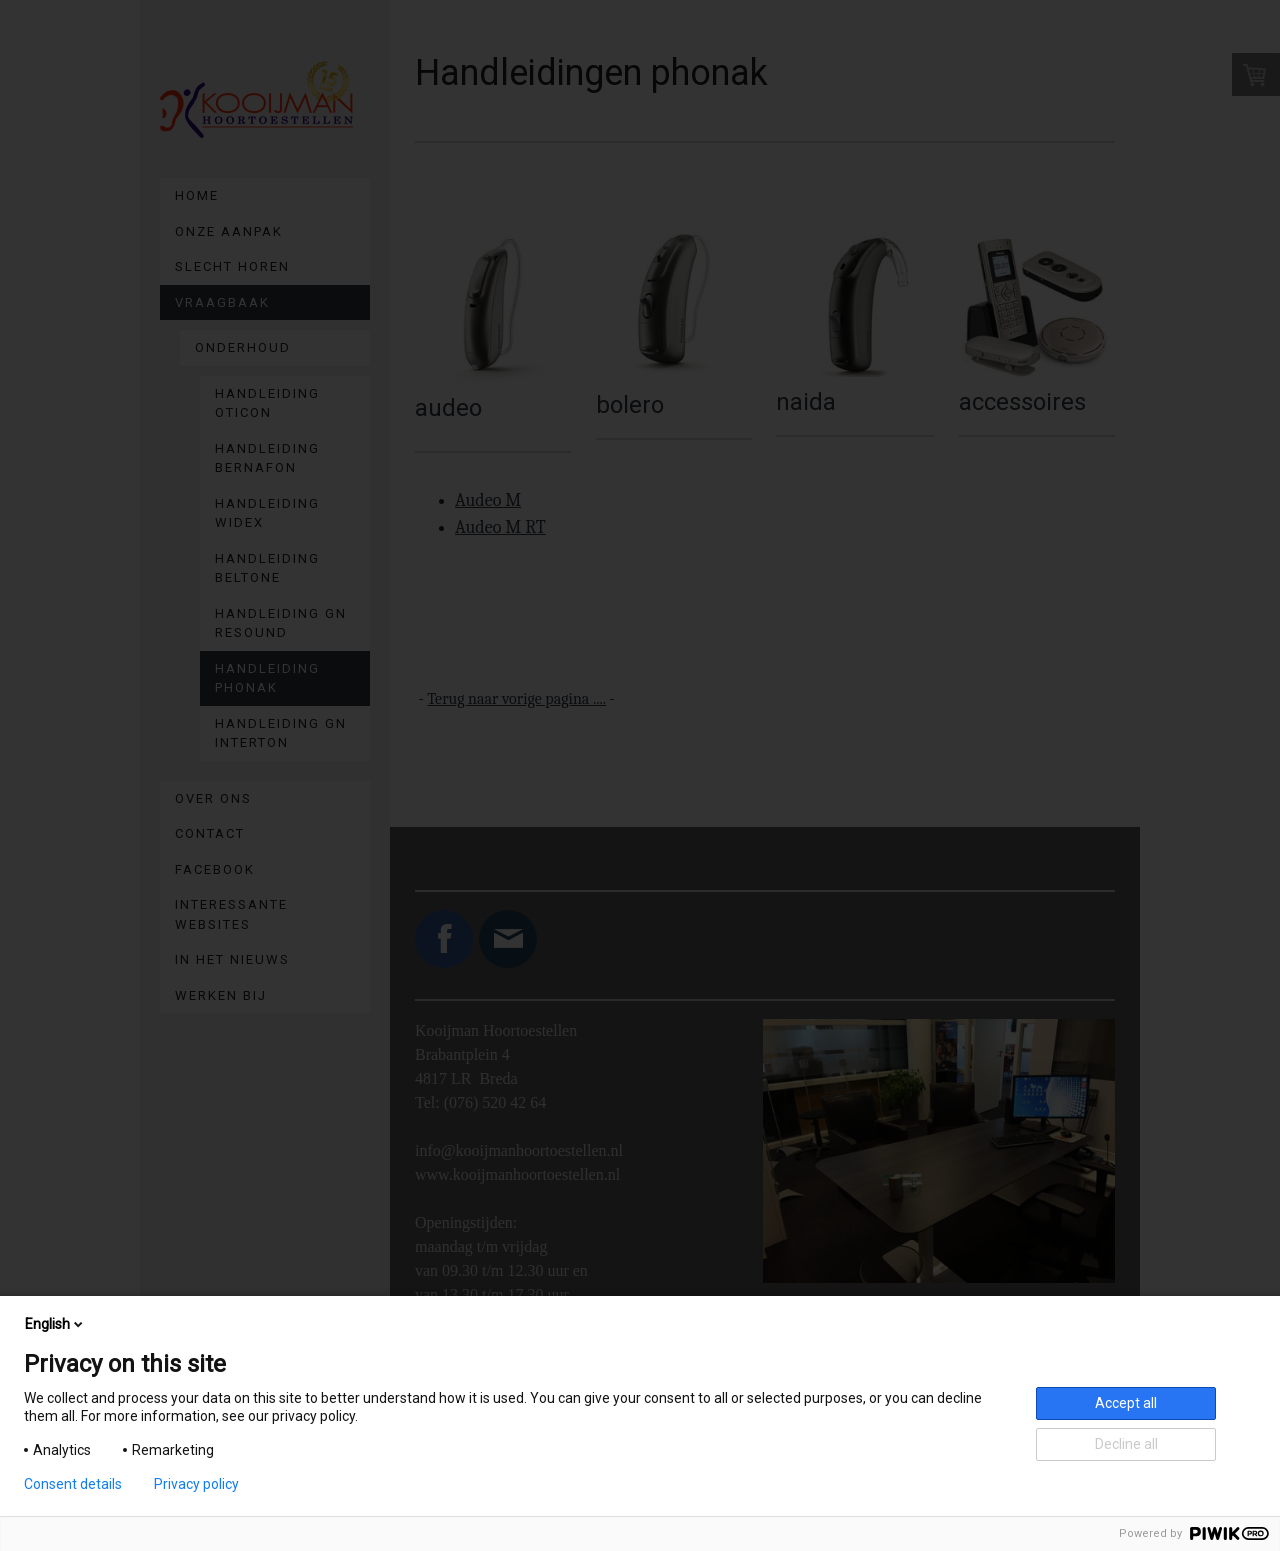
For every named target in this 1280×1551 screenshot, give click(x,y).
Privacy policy (196, 1484)
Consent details (73, 1484)
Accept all (1126, 1403)
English (55, 1324)
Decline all (1126, 1444)
